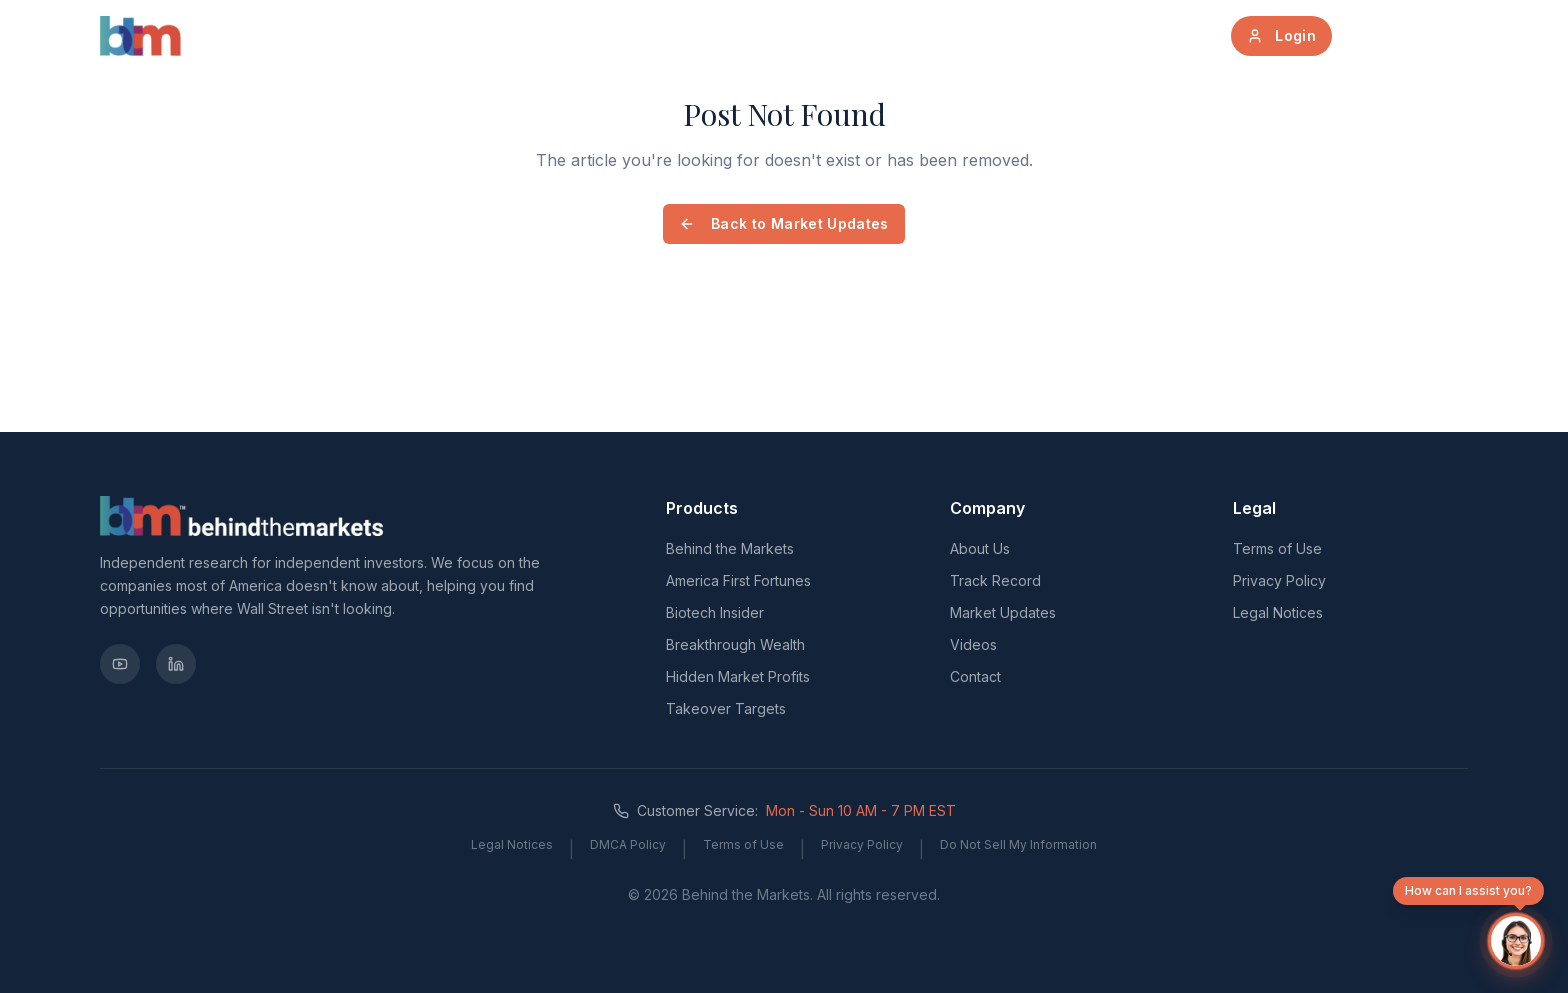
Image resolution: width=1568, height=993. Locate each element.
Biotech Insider (715, 612)
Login (1281, 35)
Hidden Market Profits (738, 676)
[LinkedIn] (176, 664)
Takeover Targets (726, 708)
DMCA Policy (628, 844)
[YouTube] (120, 664)
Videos (973, 644)
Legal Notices (1278, 612)
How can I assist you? (1468, 894)
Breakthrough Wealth (735, 644)
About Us (707, 35)
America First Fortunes (738, 580)
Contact (975, 676)
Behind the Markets (730, 548)
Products (599, 35)
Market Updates (840, 35)
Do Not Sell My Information (1018, 844)
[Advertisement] (542, 386)
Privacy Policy (1279, 580)
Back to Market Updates (784, 223)
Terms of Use (1277, 548)
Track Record (999, 35)
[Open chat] (1516, 941)
